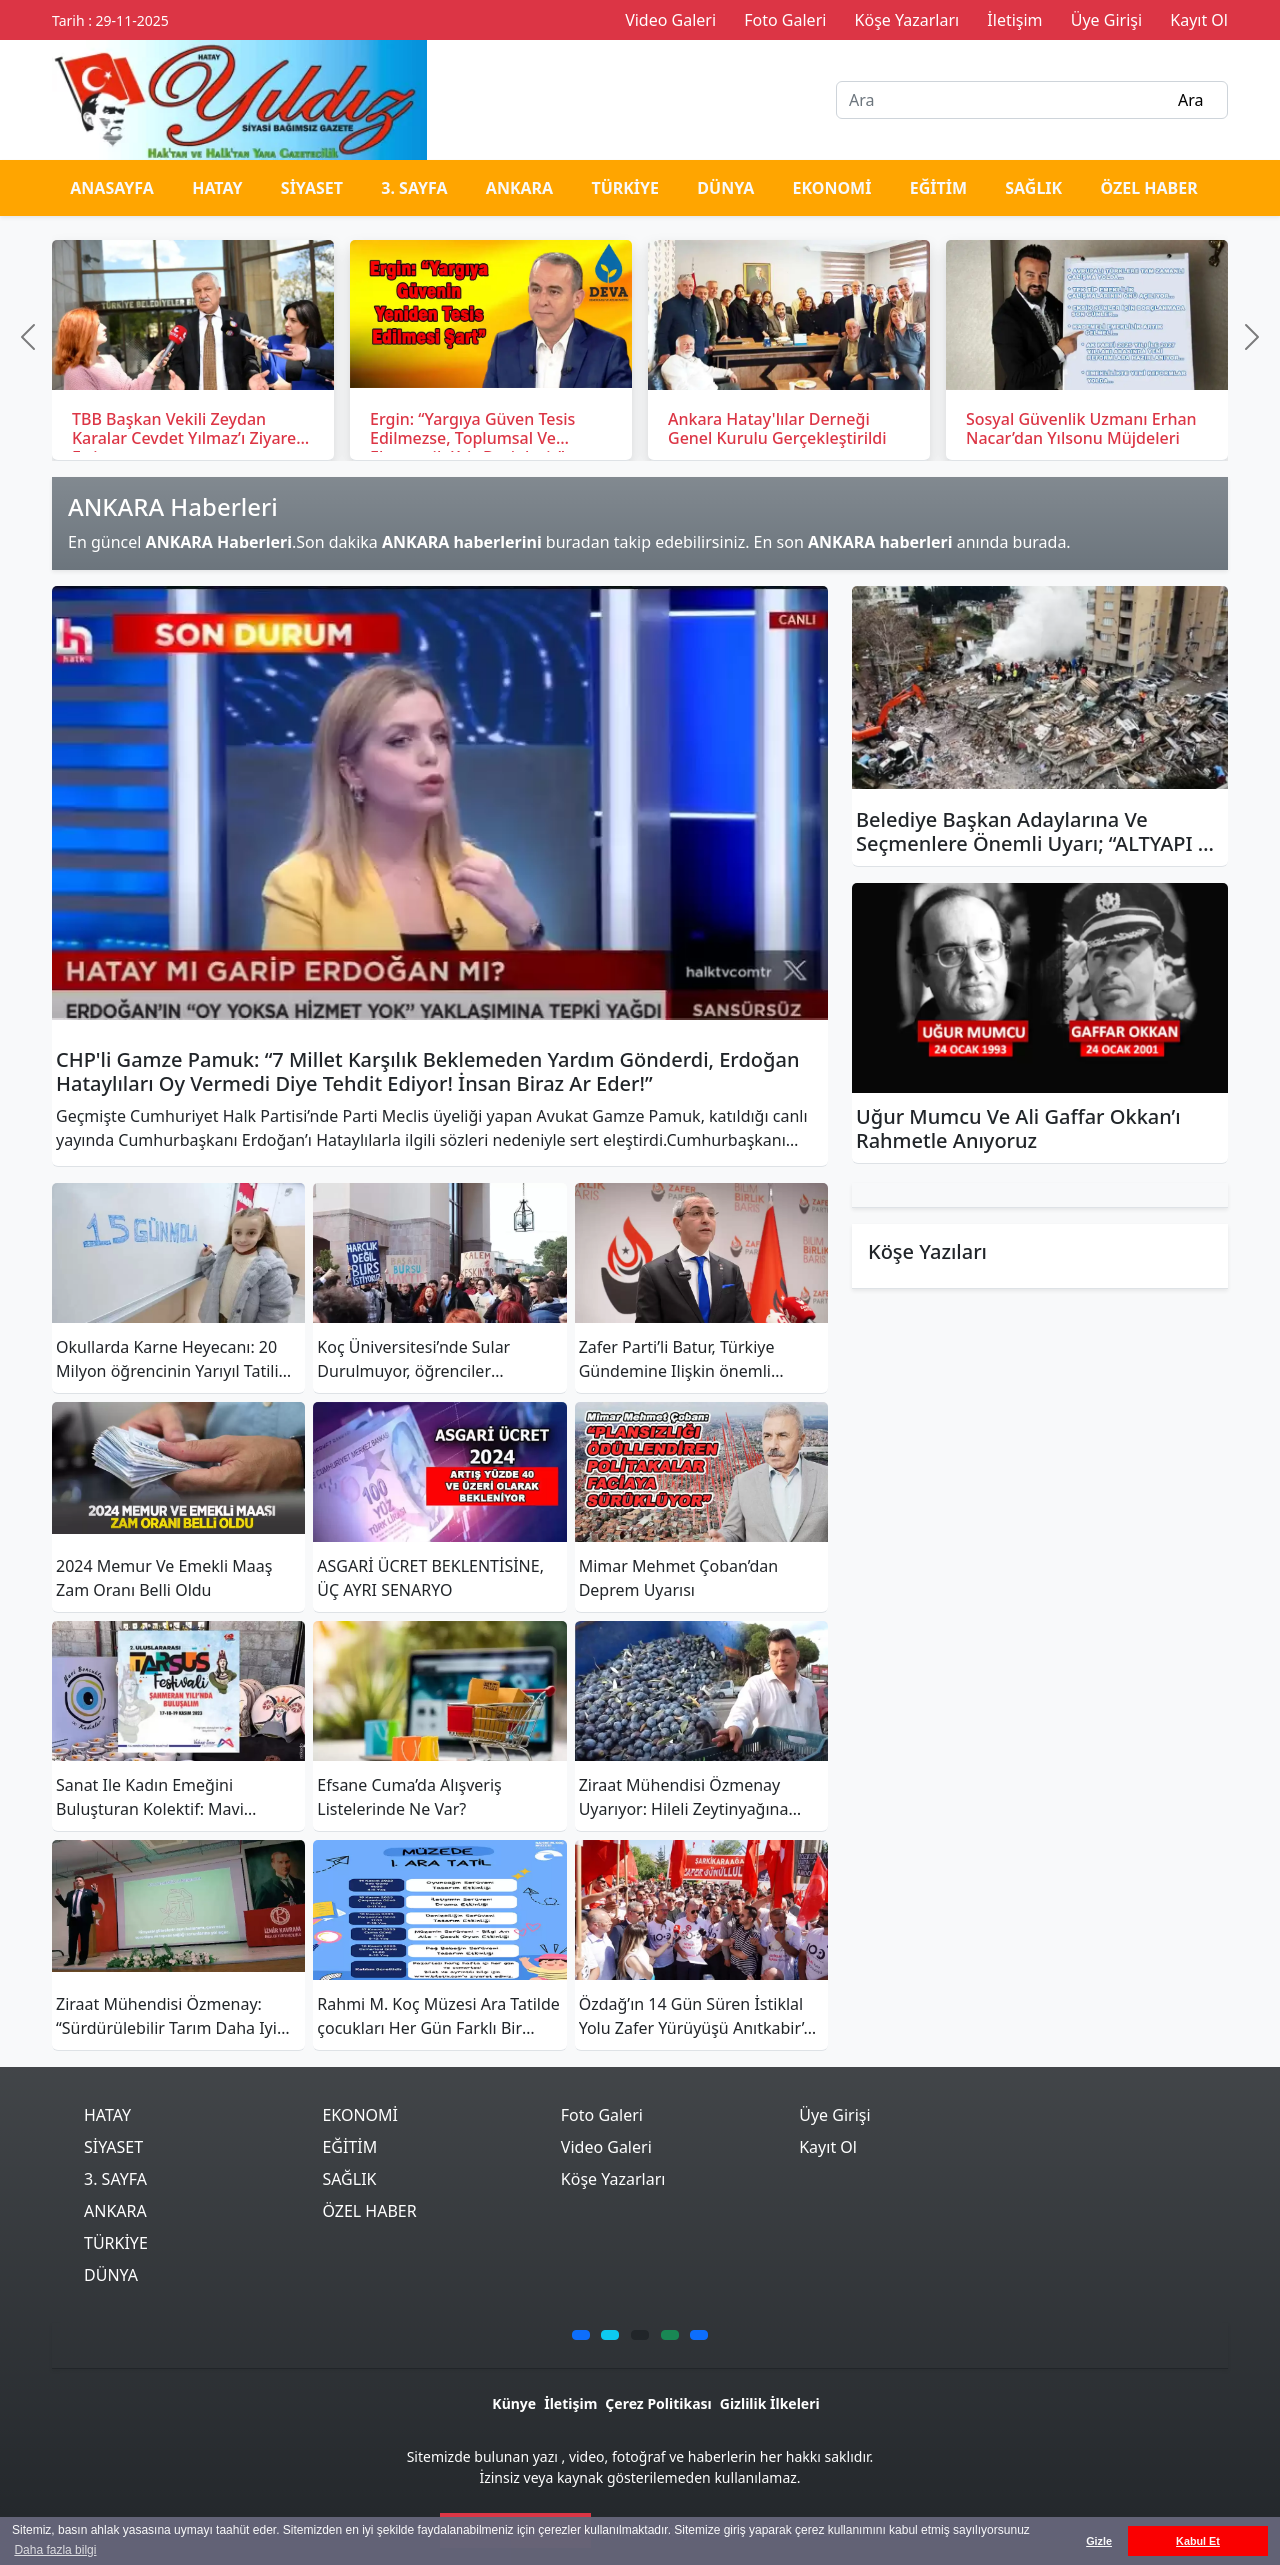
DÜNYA (725, 188)
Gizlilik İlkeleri (770, 2403)
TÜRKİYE (625, 188)
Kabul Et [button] (1198, 2541)
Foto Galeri (602, 2115)
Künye (514, 2403)
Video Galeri (606, 2147)
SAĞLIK (1033, 188)
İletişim (570, 2403)
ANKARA (519, 188)
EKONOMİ (832, 188)
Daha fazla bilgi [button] (55, 2550)
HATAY (217, 188)
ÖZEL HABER (1148, 188)
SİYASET (312, 188)
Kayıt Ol (828, 2147)
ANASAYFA (112, 188)
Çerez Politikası (658, 2403)
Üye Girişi (834, 2115)
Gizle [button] (1099, 2541)
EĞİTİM (938, 188)
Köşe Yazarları (613, 2179)
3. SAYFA (414, 188)
